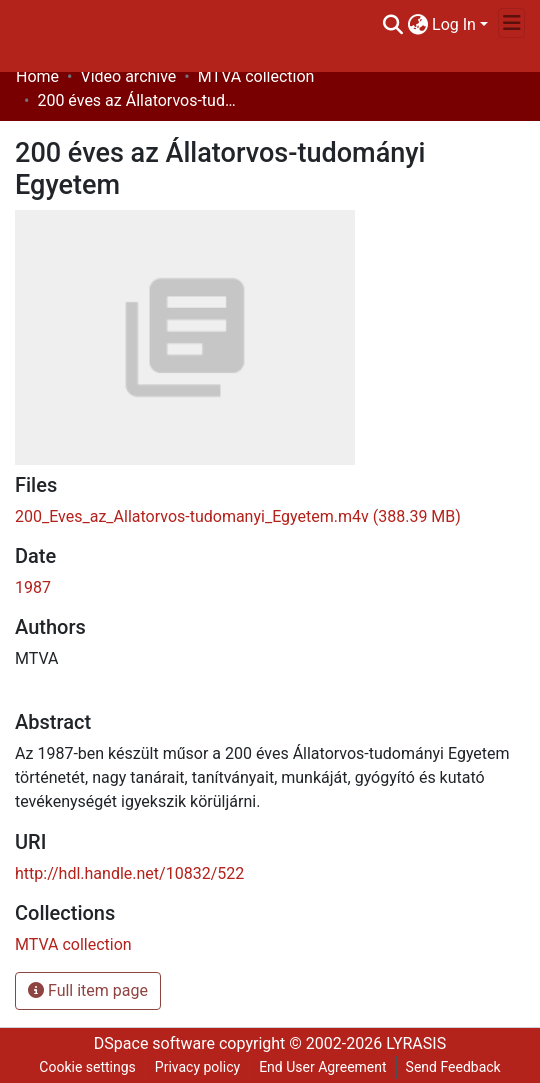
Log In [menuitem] (454, 24)
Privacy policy (197, 1067)
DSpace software (154, 1043)
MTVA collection (256, 76)
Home (37, 76)
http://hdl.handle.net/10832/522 (129, 873)
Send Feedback (453, 1067)
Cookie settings (87, 1067)
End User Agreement (322, 1067)
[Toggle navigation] (511, 23)
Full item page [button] (88, 990)
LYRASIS (416, 1043)
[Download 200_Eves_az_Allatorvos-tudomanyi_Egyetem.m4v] (238, 516)
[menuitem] (417, 25)
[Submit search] (392, 25)
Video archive (128, 76)
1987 (33, 587)
